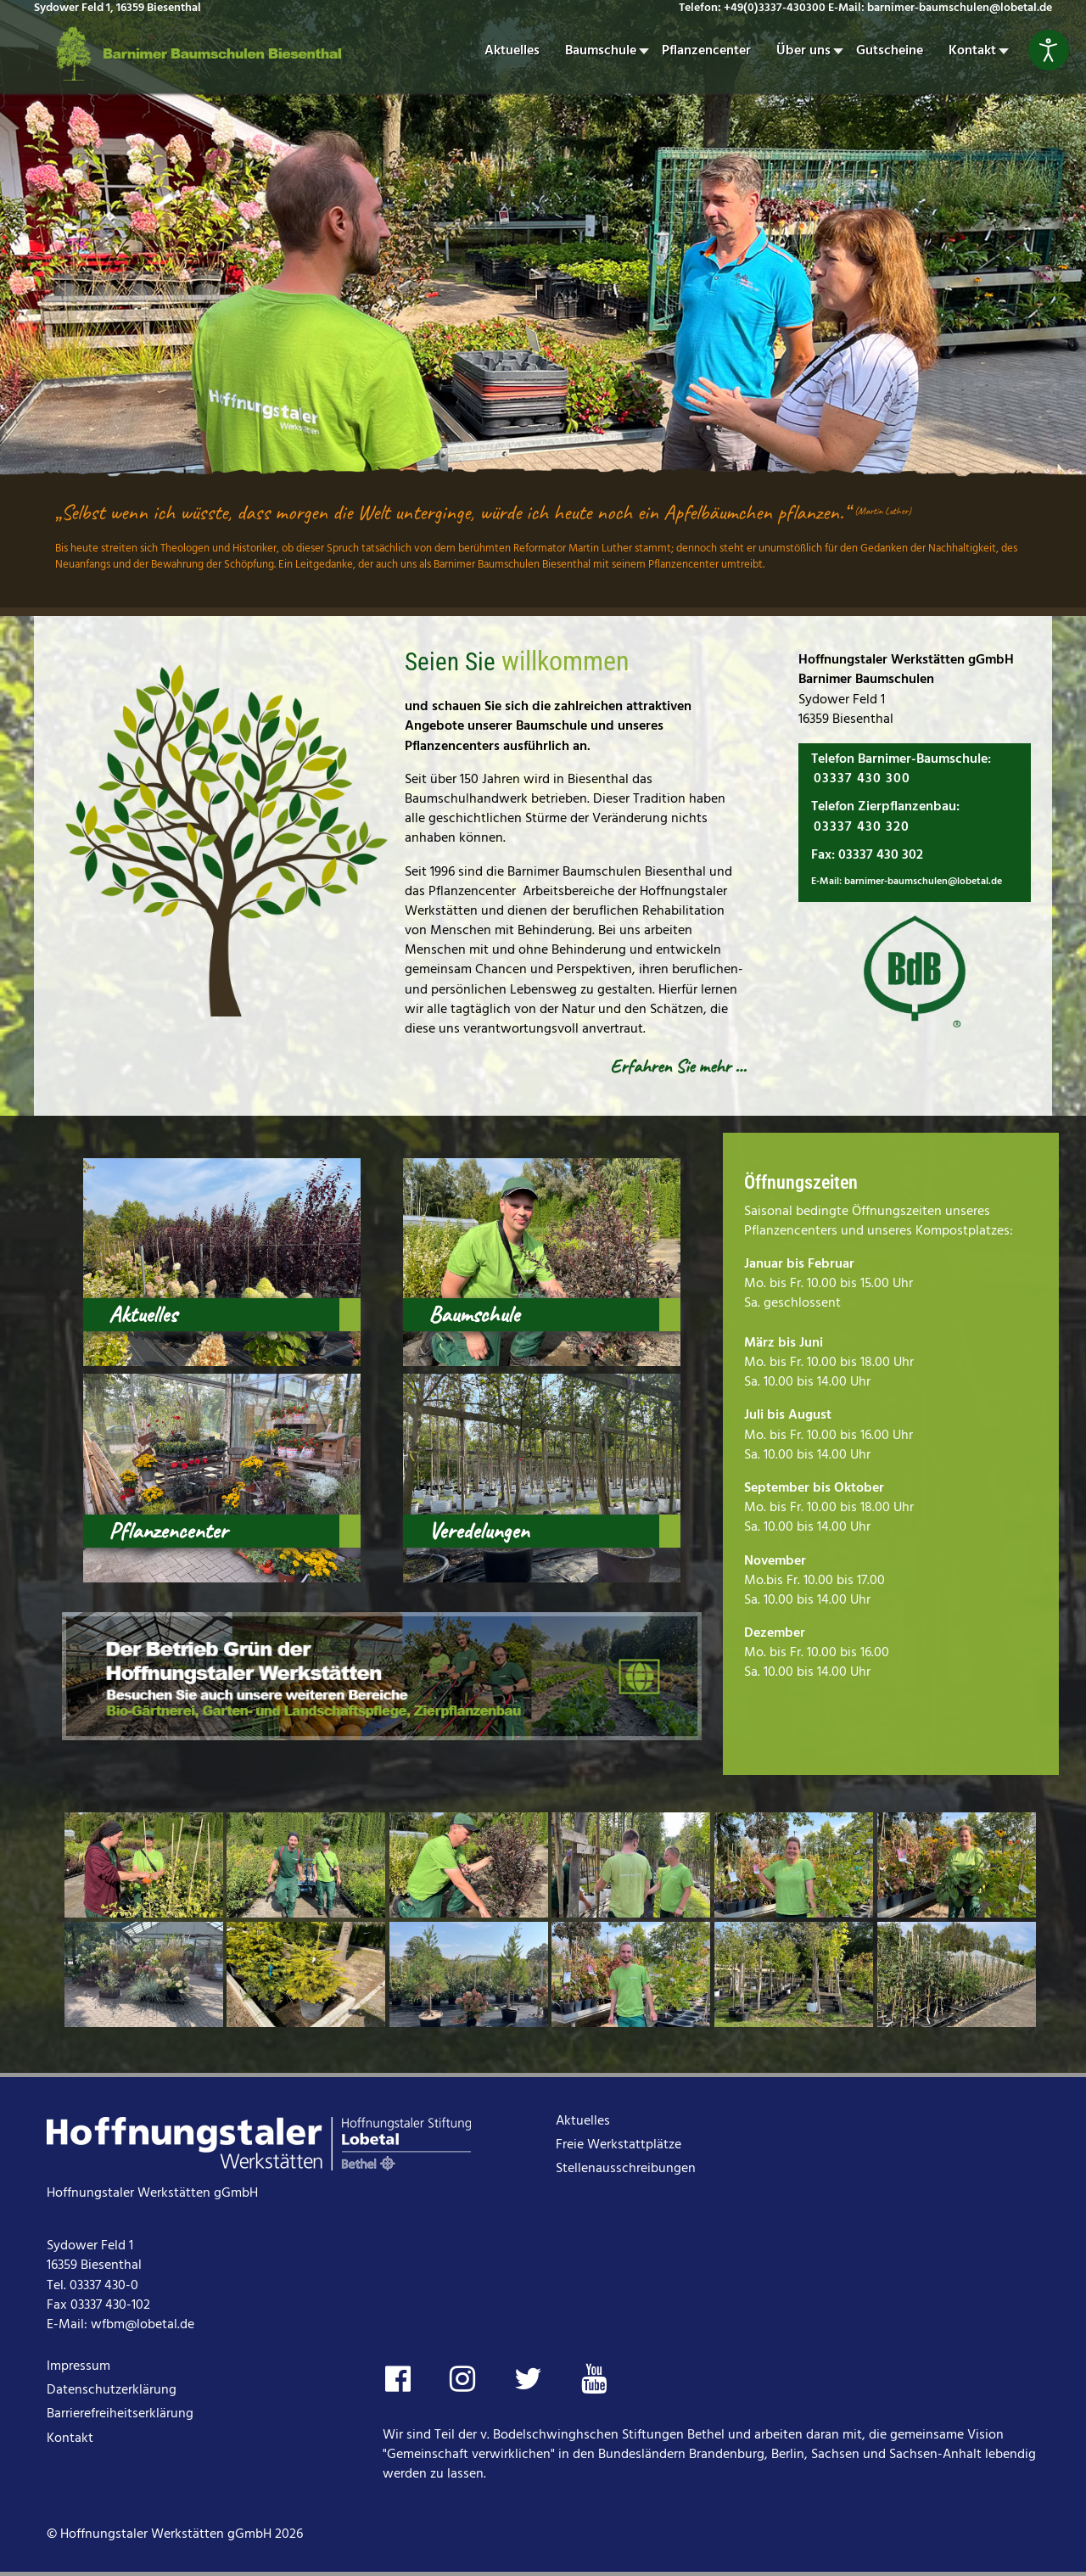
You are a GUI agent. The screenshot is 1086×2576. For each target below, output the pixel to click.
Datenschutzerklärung (111, 2390)
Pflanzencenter (168, 1530)
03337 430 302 (880, 855)
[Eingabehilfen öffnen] (1048, 50)
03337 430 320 (862, 827)
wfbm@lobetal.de (142, 2325)
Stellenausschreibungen (626, 2169)
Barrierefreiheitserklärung (120, 2414)
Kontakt (70, 2439)
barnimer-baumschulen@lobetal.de (923, 881)
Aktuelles (142, 1314)
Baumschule (473, 1314)
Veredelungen (478, 1530)
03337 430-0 (104, 2286)
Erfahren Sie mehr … (678, 1066)
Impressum (78, 2366)
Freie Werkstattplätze (618, 2145)
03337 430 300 (862, 779)
